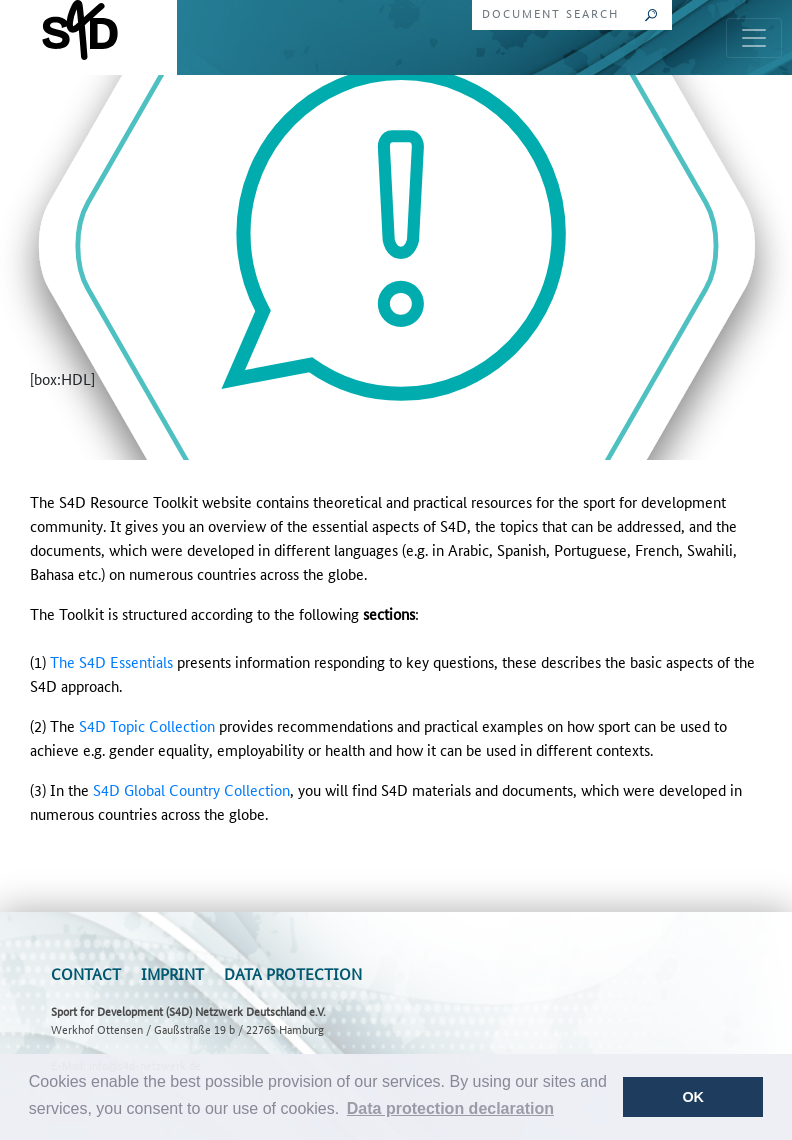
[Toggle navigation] (754, 38)
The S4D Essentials (111, 661)
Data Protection (293, 973)
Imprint (172, 973)
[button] (451, 1109)
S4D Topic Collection (147, 725)
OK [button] (693, 1097)
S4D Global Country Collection (191, 789)
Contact (86, 973)
